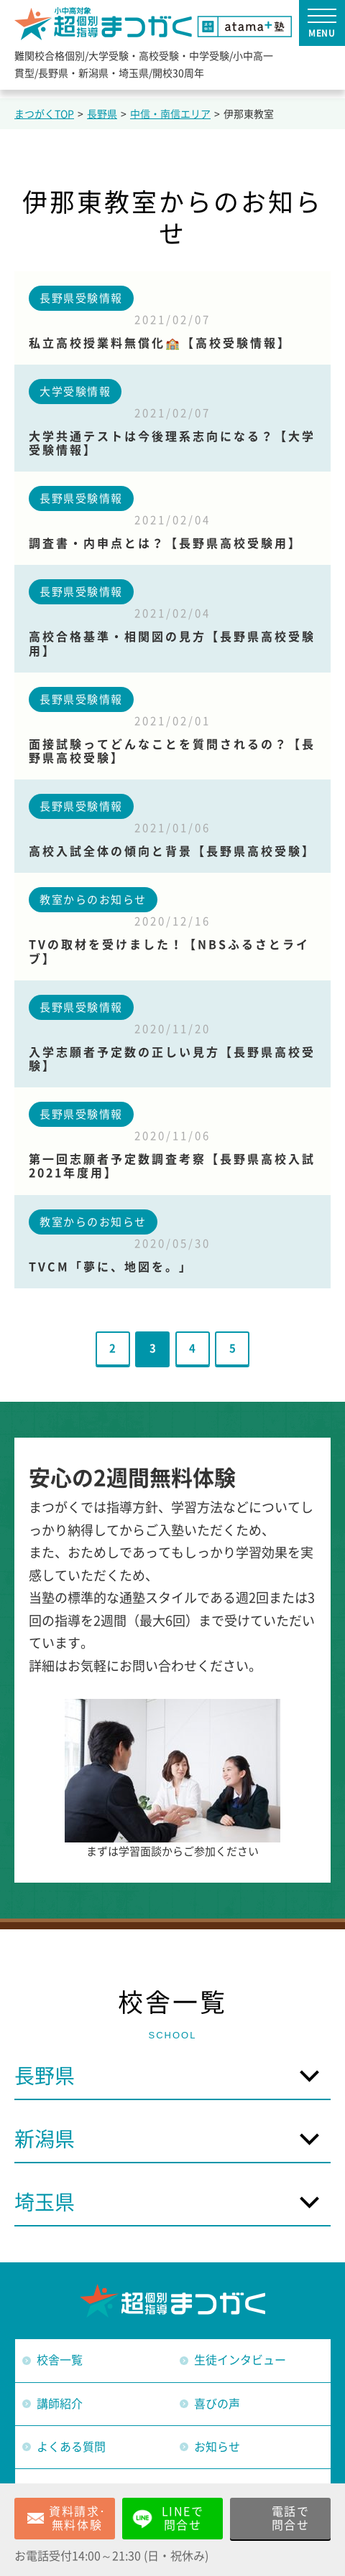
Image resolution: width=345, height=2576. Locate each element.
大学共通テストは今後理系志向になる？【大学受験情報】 (172, 443)
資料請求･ (77, 2519)
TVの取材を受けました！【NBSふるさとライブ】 (169, 951)
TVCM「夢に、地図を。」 (111, 1267)
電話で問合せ (291, 2518)
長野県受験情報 (81, 298)
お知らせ (217, 2447)
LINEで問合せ (183, 2518)
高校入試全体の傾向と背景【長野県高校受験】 (172, 851)
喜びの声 (217, 2403)
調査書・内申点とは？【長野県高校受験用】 (165, 543)
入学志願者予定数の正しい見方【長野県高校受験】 (172, 1059)
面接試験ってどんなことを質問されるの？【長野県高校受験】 (172, 751)
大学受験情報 (75, 391)
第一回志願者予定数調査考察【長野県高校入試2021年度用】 (172, 1166)
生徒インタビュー (240, 2360)
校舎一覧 (60, 2360)
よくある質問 (71, 2447)
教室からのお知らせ (93, 899)
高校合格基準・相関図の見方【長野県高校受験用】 (172, 643)
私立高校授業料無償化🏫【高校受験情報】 (160, 343)
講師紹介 (60, 2403)
